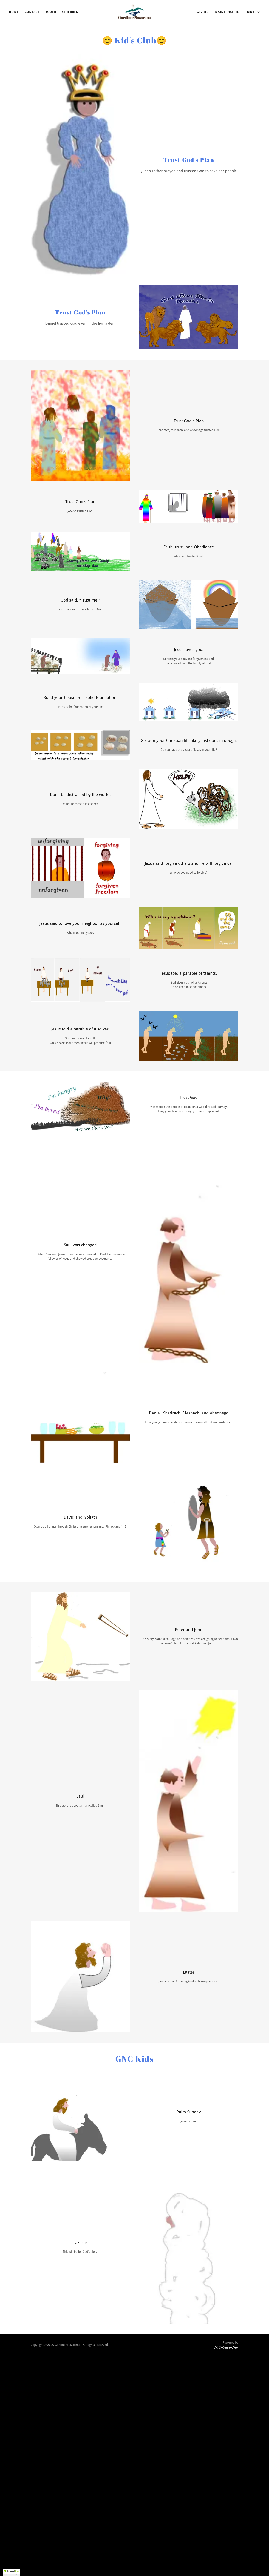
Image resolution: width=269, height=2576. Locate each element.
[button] (253, 12)
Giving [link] (203, 12)
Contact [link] (32, 12)
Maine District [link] (228, 12)
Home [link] (14, 12)
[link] (134, 11)
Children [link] (70, 12)
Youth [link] (50, 12)
